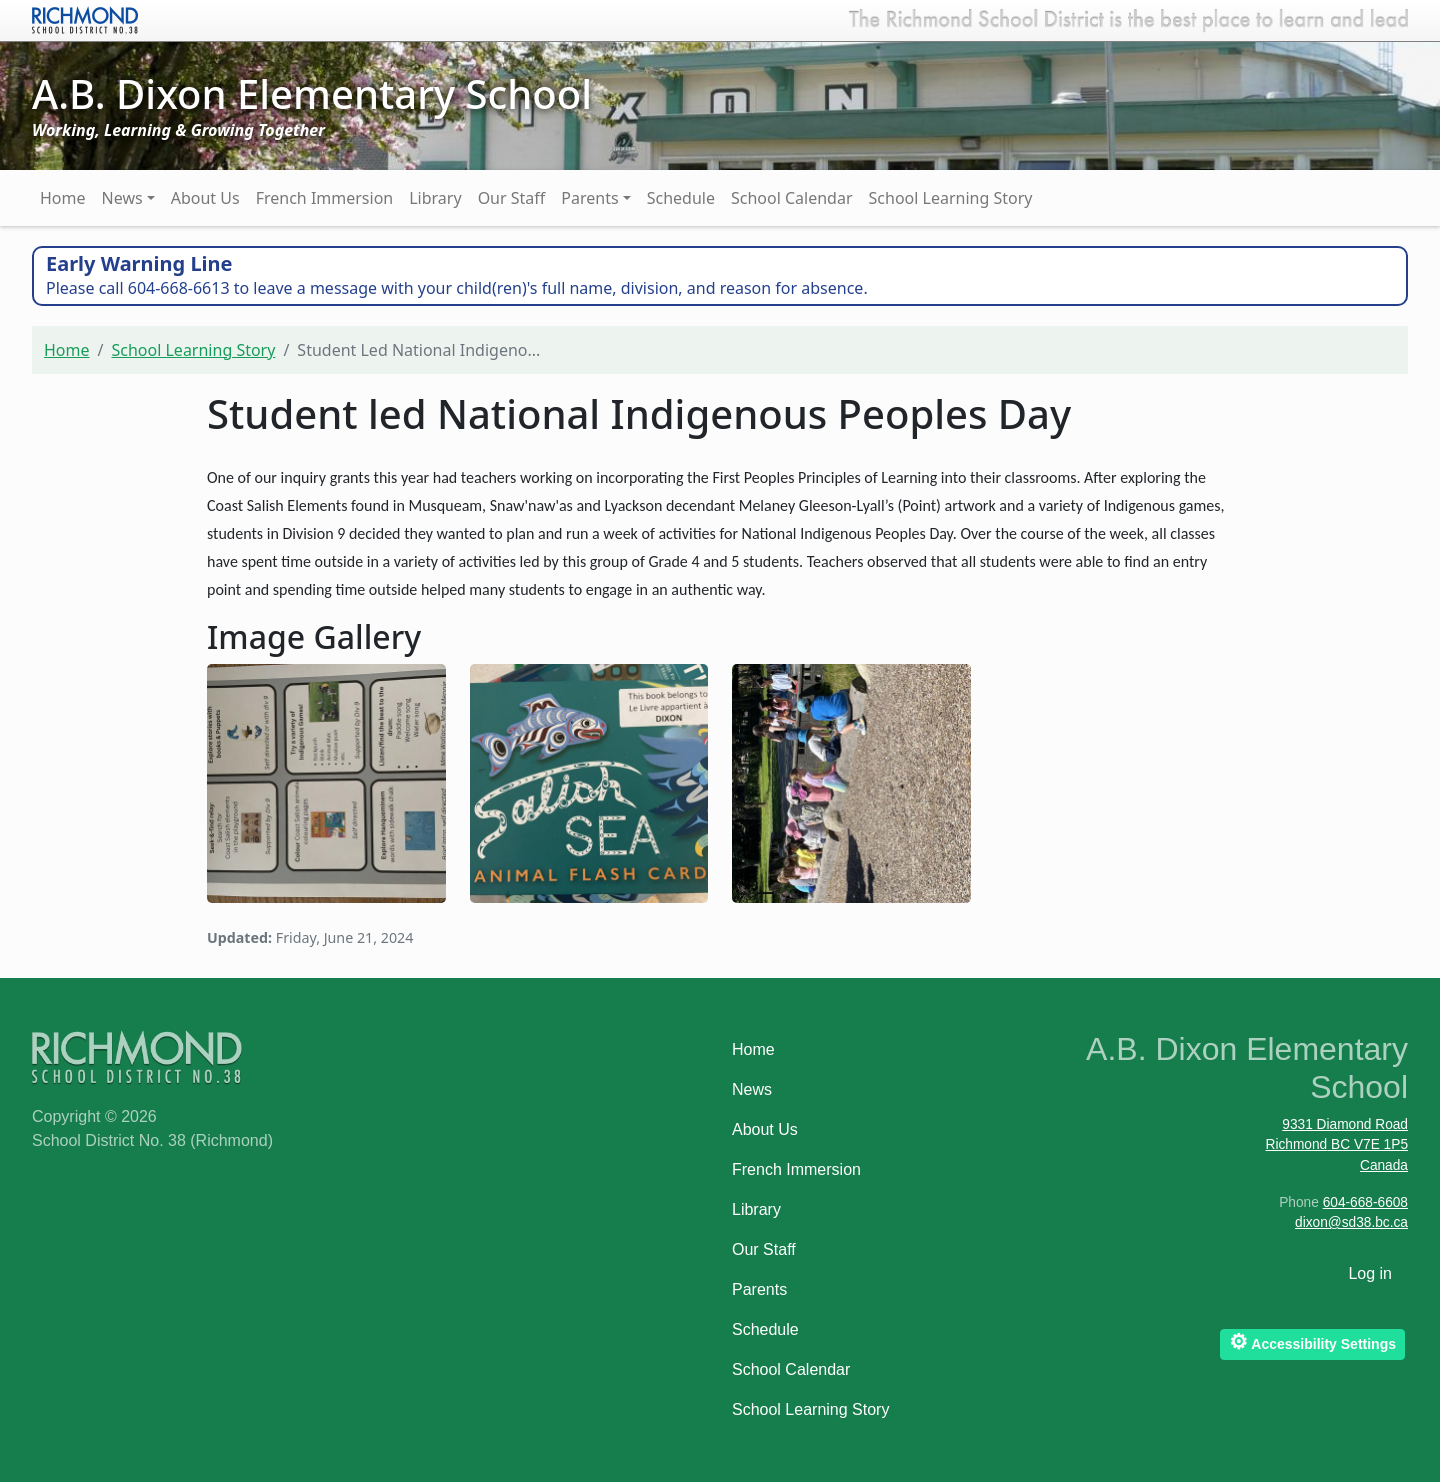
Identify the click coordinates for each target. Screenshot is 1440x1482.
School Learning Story (951, 198)
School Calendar (792, 198)
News (122, 198)
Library (435, 198)
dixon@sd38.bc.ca (1351, 1222)
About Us (205, 198)
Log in (1370, 1273)
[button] (326, 780)
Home (63, 198)
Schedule (681, 198)
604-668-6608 (1365, 1202)
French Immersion (325, 198)
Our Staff (512, 198)
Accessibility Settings (1312, 1341)
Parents (589, 198)
